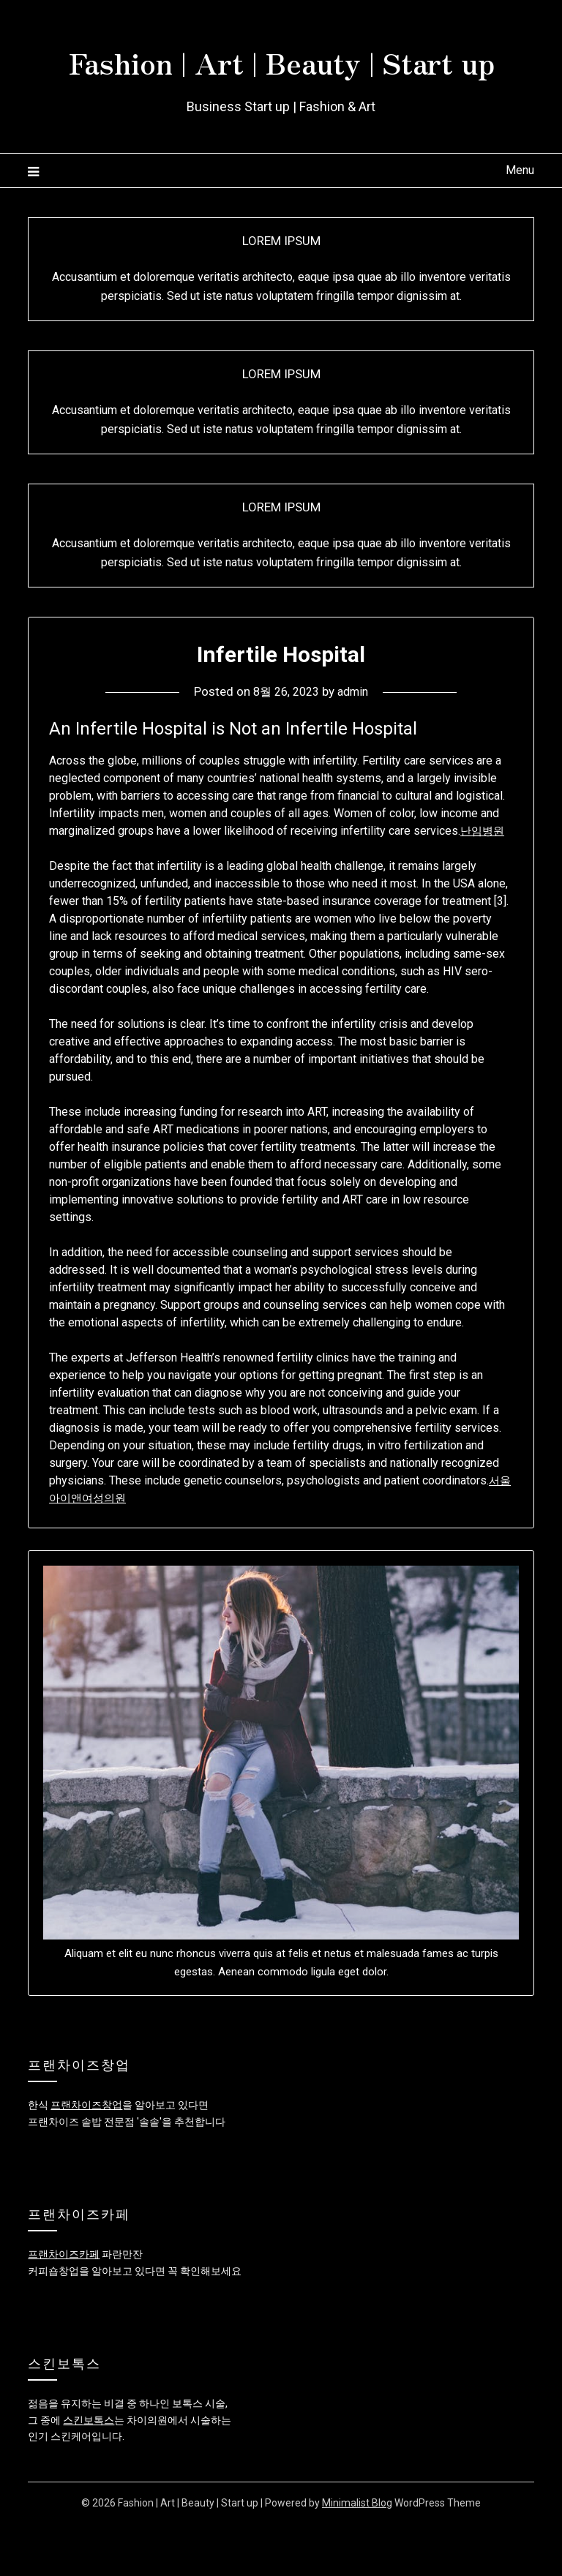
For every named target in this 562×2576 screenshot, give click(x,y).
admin (356, 744)
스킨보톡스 (88, 2473)
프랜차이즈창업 (86, 2157)
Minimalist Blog (357, 2555)
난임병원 (483, 883)
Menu (520, 223)
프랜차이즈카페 (64, 2307)
